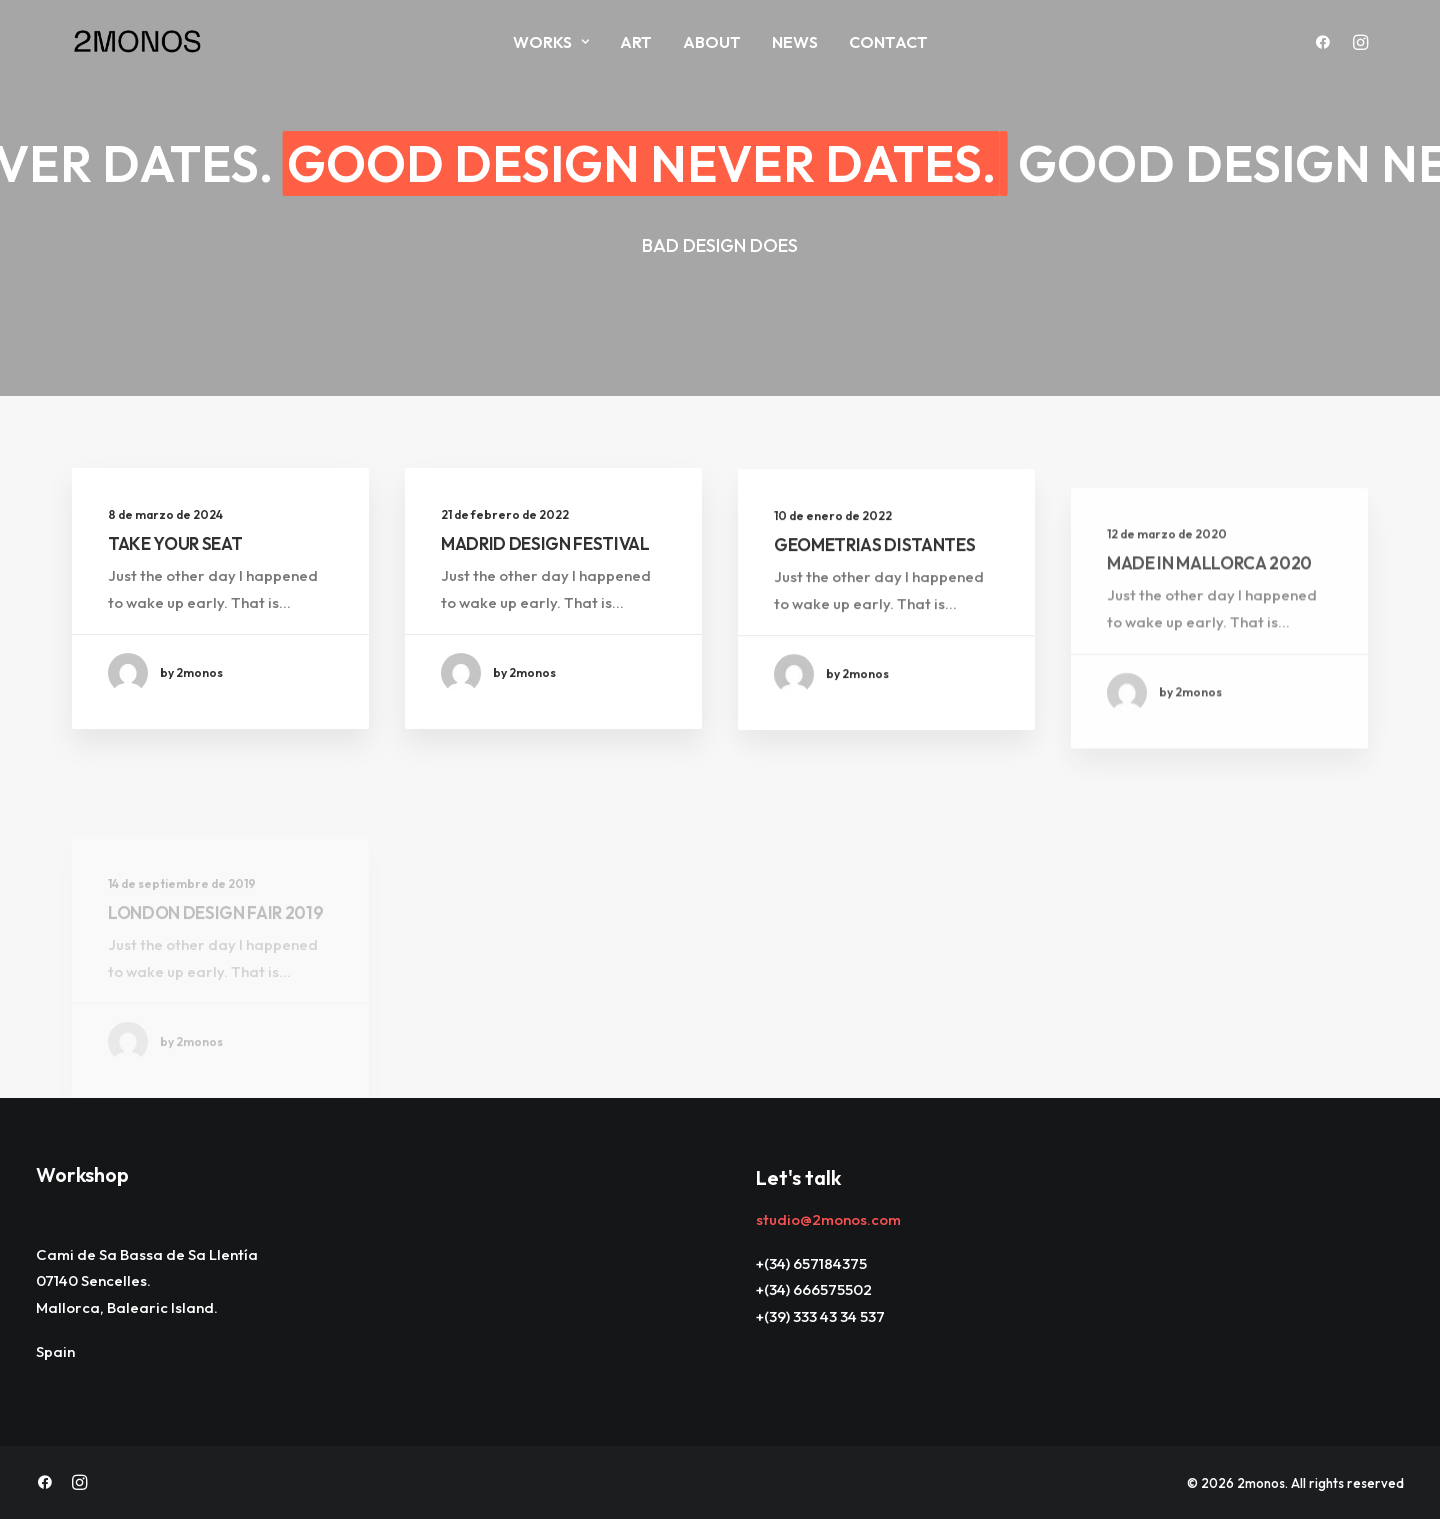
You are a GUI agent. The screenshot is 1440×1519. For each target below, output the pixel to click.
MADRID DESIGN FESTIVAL (545, 544)
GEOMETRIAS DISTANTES (874, 560)
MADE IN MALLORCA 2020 (1209, 621)
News (795, 42)
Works (551, 42)
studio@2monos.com (828, 1219)
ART (636, 42)
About (712, 42)
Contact (888, 42)
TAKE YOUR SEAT (175, 543)
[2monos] (138, 42)
